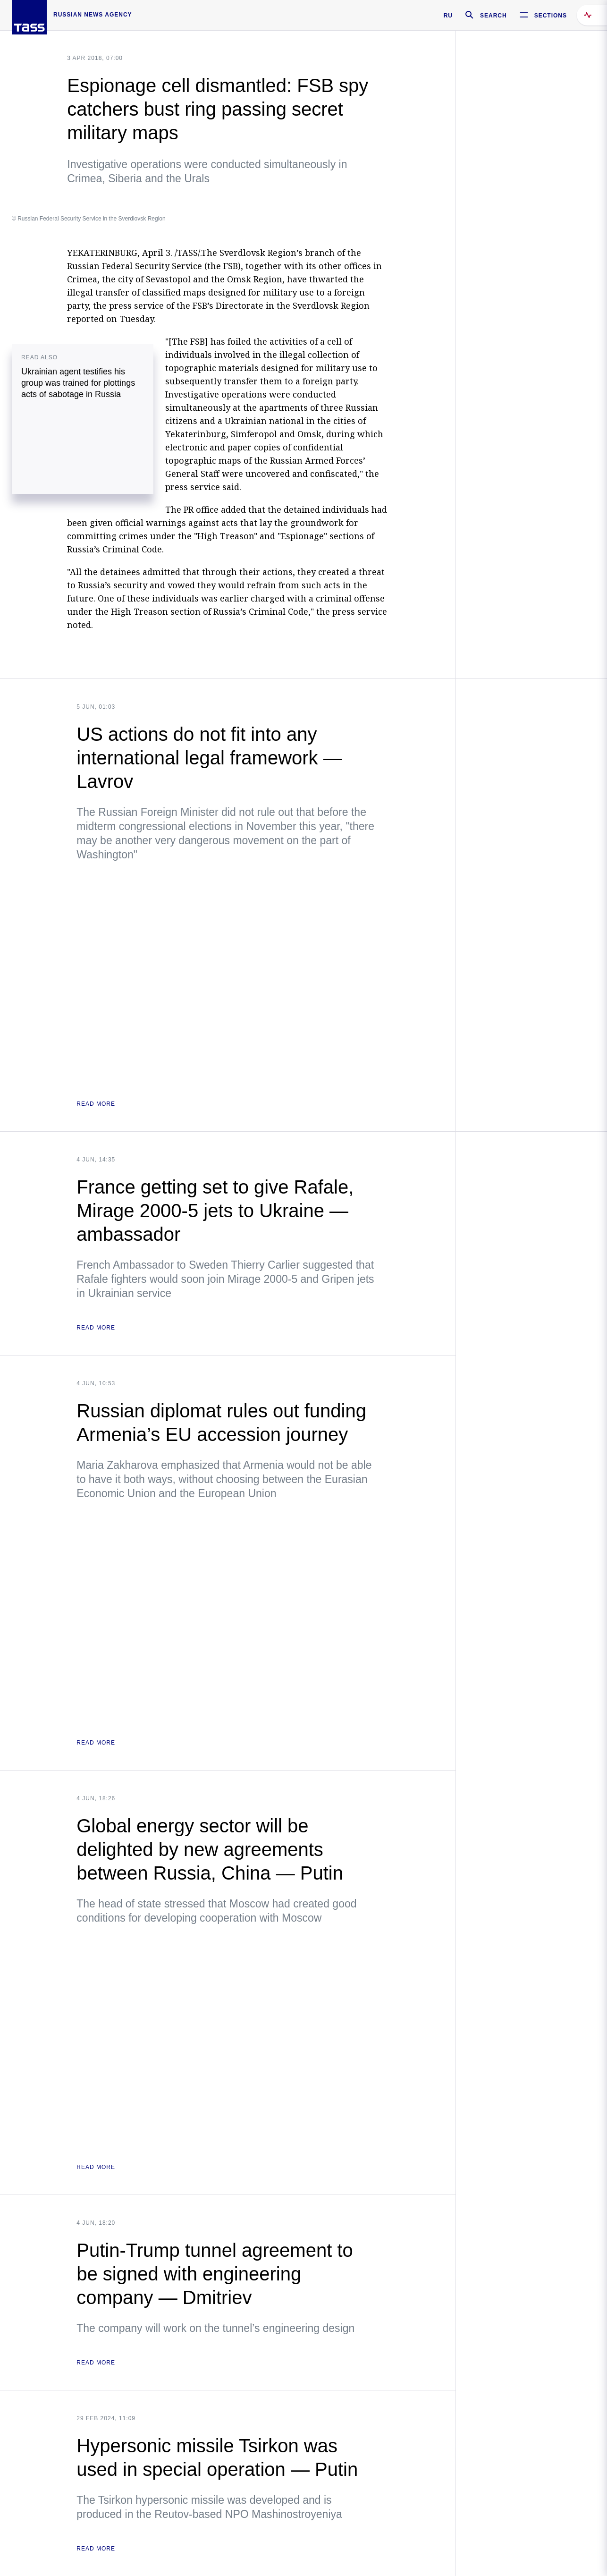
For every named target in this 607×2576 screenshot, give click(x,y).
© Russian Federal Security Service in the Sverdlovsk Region (89, 218)
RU (448, 15)
